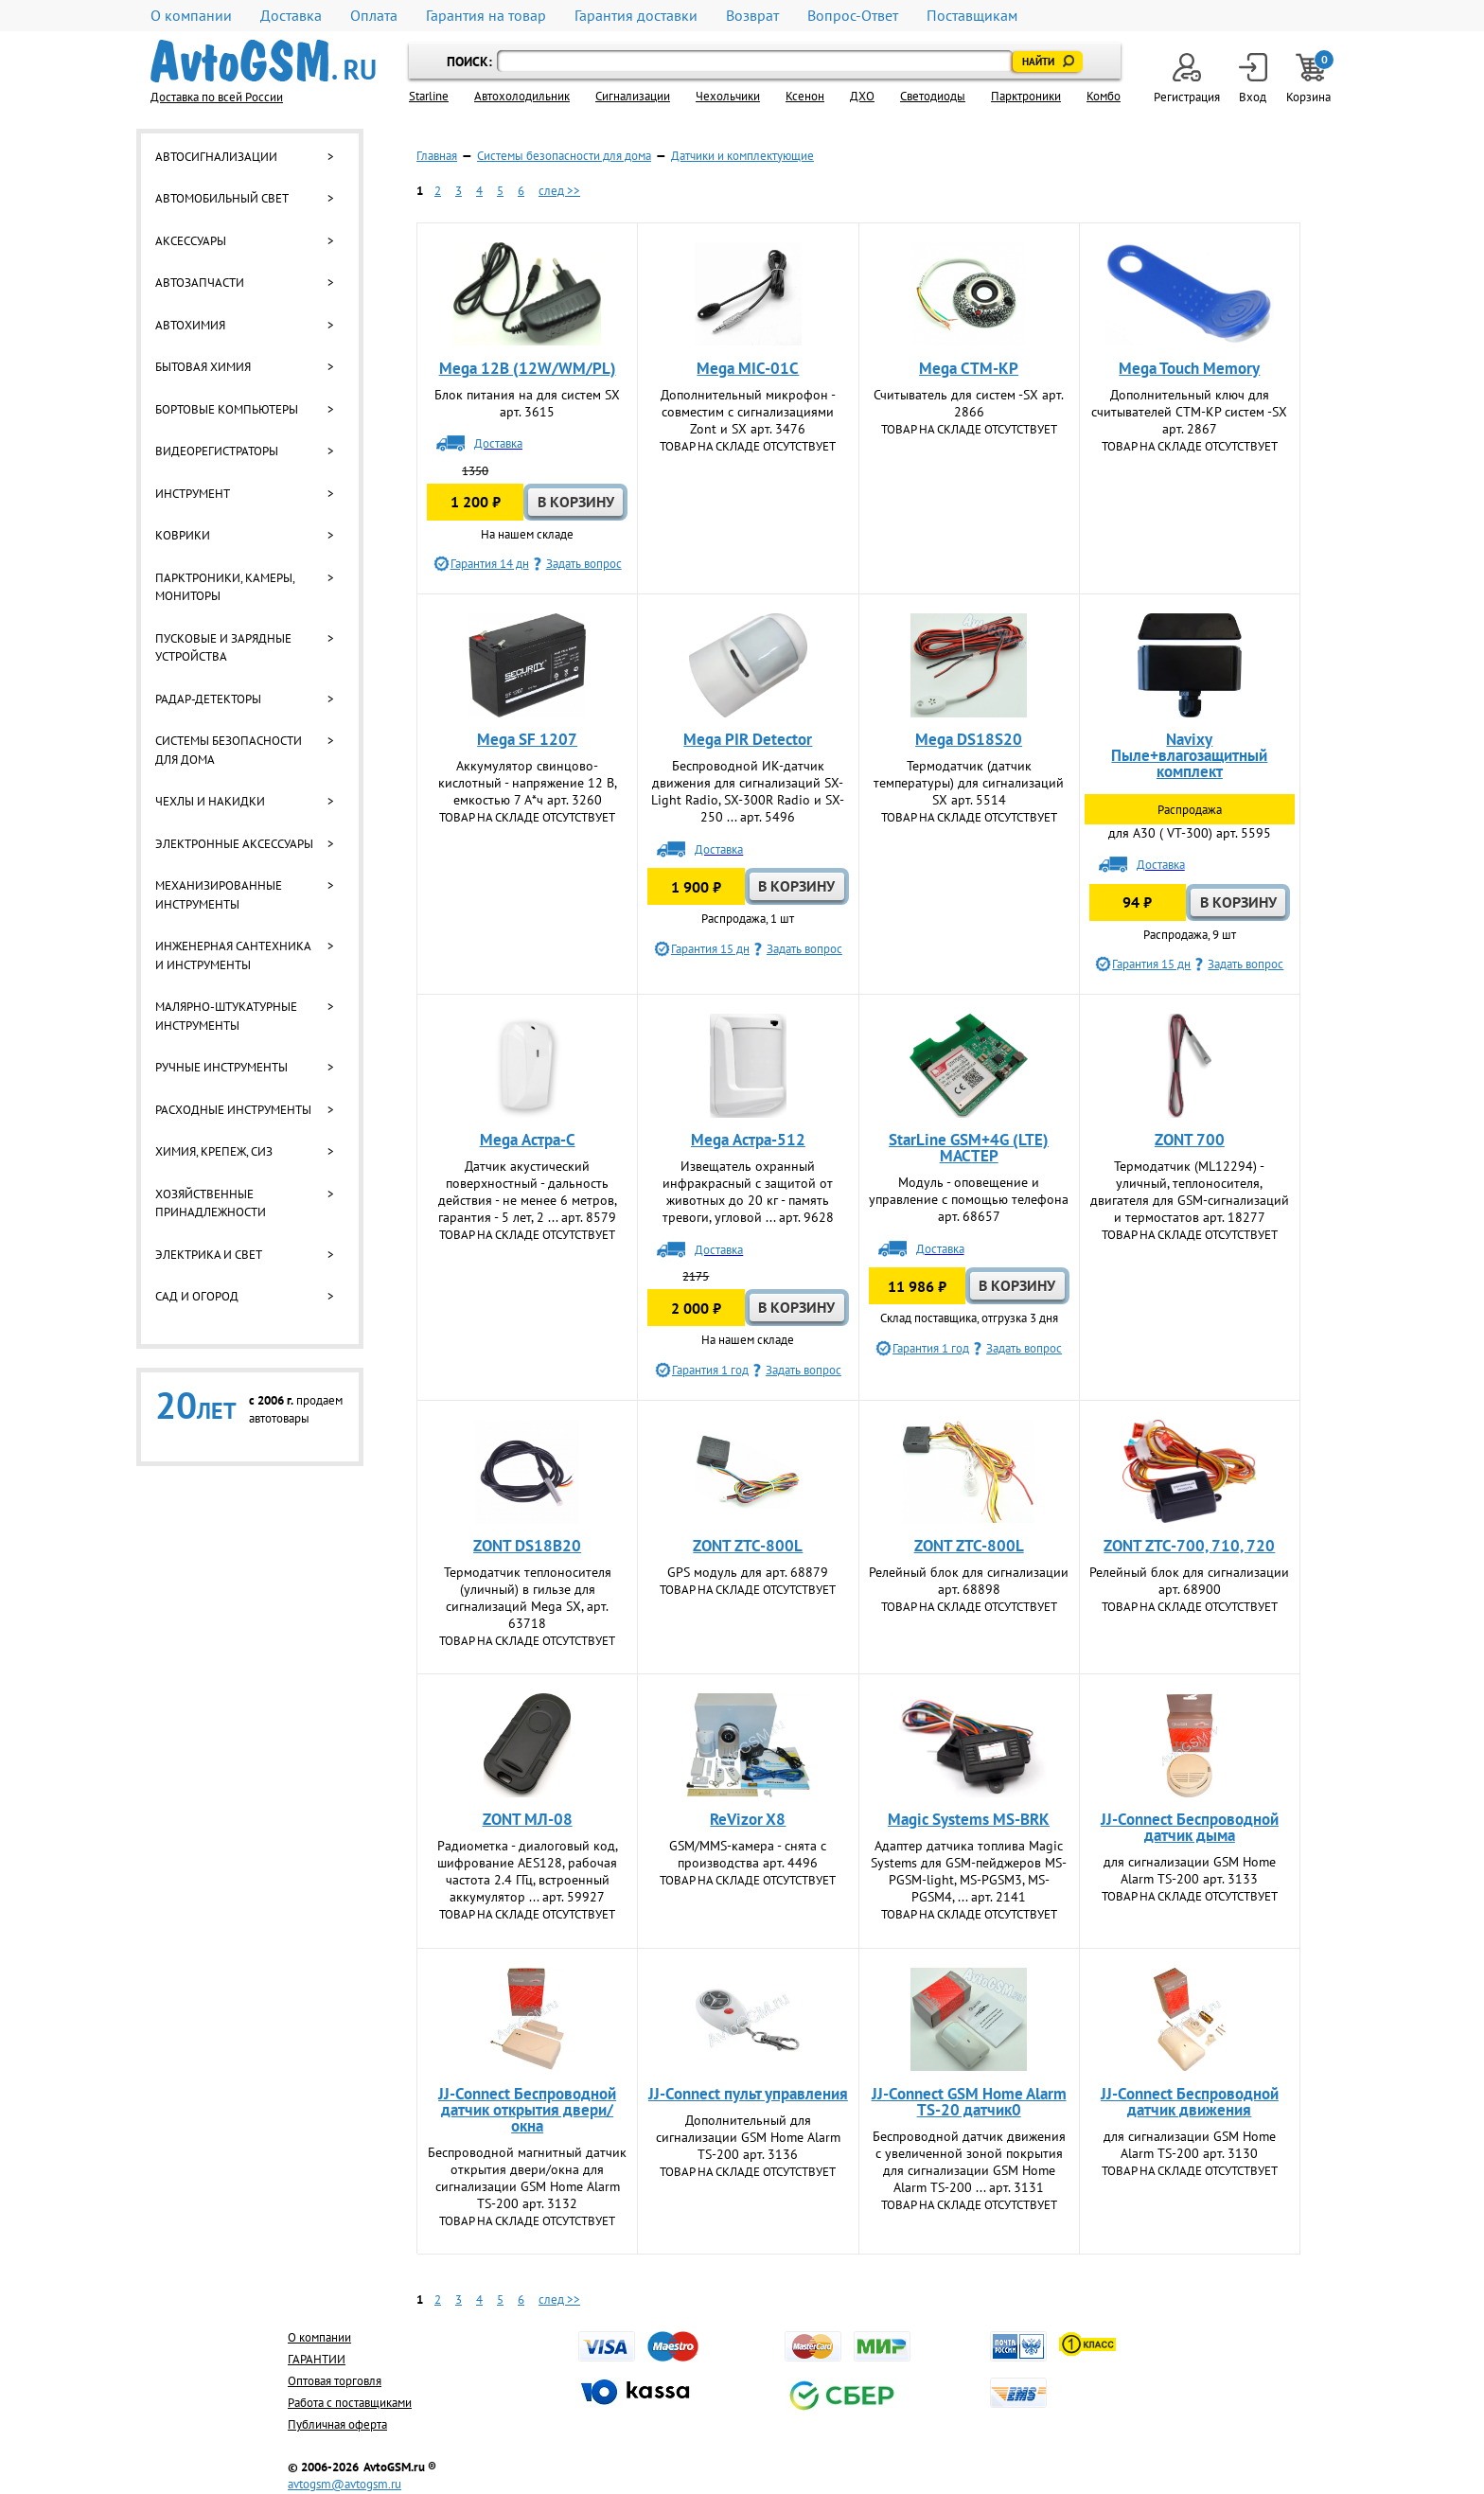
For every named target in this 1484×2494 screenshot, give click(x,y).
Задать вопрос (584, 564)
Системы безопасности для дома (228, 750)
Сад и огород (196, 1296)
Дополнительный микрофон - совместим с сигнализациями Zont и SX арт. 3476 (748, 411)
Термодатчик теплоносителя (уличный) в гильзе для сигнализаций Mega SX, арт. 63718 (527, 1598)
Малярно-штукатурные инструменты (226, 1016)
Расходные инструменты (233, 1110)
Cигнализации (632, 96)
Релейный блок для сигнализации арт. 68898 (969, 1581)
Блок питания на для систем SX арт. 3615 (527, 403)
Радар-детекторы (208, 699)
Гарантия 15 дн (710, 949)
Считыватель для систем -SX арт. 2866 (969, 403)
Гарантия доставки (636, 16)
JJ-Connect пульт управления (748, 2093)
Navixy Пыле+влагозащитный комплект (1189, 755)
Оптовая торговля (334, 2381)
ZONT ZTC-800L (748, 1545)
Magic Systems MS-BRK (969, 1819)
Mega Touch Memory (1189, 368)
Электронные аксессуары (234, 844)
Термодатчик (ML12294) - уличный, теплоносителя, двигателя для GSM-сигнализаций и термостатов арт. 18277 (1189, 1192)
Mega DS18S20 (968, 739)
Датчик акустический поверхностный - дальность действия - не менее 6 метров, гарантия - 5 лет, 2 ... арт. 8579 (527, 1192)
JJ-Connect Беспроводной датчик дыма (1190, 1827)
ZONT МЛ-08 (528, 1819)
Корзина (1310, 79)
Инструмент (192, 494)
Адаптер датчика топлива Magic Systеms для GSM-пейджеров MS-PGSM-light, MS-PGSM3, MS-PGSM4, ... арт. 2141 (969, 1871)
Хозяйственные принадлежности (210, 1203)
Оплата (374, 16)
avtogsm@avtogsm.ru (344, 2484)
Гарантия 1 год (710, 1370)
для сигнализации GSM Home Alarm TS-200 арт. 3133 (1190, 1870)
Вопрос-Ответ (852, 16)
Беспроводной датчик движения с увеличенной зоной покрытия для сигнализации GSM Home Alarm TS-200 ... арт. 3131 (969, 2162)
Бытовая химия (203, 367)
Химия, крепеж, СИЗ (214, 1151)
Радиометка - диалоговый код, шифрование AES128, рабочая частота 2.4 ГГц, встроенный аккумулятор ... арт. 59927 (527, 1871)
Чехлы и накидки (210, 801)
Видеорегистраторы (216, 451)
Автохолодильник (522, 96)
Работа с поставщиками (350, 2403)
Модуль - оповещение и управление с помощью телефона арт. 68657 (969, 1199)
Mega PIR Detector (747, 739)
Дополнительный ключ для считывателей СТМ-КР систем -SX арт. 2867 (1189, 411)
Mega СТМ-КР (968, 368)
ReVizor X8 (748, 1819)
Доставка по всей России (216, 97)
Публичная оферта (337, 2424)
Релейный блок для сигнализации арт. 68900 (1189, 1581)
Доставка (291, 16)
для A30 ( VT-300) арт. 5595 (1189, 832)
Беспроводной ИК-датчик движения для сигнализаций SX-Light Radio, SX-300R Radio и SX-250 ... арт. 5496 (747, 791)
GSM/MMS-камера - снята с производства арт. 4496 (747, 1854)
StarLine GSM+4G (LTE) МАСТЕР (969, 1147)
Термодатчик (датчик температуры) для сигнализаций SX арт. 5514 (969, 782)
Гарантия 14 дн (489, 564)
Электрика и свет (208, 1255)
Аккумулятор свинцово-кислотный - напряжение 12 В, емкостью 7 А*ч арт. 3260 (527, 782)
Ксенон (805, 96)
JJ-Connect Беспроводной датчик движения (1190, 2101)
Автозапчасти (199, 282)
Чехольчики (728, 96)
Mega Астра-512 (748, 1139)
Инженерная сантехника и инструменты (232, 955)
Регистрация (1187, 79)
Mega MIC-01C (748, 368)
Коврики (182, 535)
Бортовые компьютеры (226, 409)
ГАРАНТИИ (316, 2359)
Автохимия (190, 325)
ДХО (862, 96)
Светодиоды (932, 96)
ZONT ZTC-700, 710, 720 (1189, 1545)
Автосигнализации (216, 157)
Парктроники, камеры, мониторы (224, 587)
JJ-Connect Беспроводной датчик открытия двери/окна (527, 2109)
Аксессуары (190, 241)
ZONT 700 (1190, 1139)
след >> (559, 191)
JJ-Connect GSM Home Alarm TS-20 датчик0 (969, 2101)
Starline (429, 96)
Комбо (1103, 96)
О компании (191, 16)
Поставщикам (972, 16)
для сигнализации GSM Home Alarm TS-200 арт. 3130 (1190, 2145)
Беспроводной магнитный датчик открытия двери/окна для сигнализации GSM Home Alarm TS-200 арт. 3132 (527, 2178)
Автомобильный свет (222, 198)
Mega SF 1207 (527, 739)
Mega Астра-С (527, 1139)
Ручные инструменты (221, 1067)
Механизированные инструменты (218, 894)
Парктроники (1026, 96)
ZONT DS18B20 (527, 1545)
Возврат (752, 16)
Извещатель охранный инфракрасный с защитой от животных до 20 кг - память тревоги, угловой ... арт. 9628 (748, 1192)
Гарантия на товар (486, 16)
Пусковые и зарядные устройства (223, 647)
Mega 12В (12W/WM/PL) (527, 368)
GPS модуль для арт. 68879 (747, 1572)
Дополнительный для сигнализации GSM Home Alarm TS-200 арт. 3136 (748, 2137)
